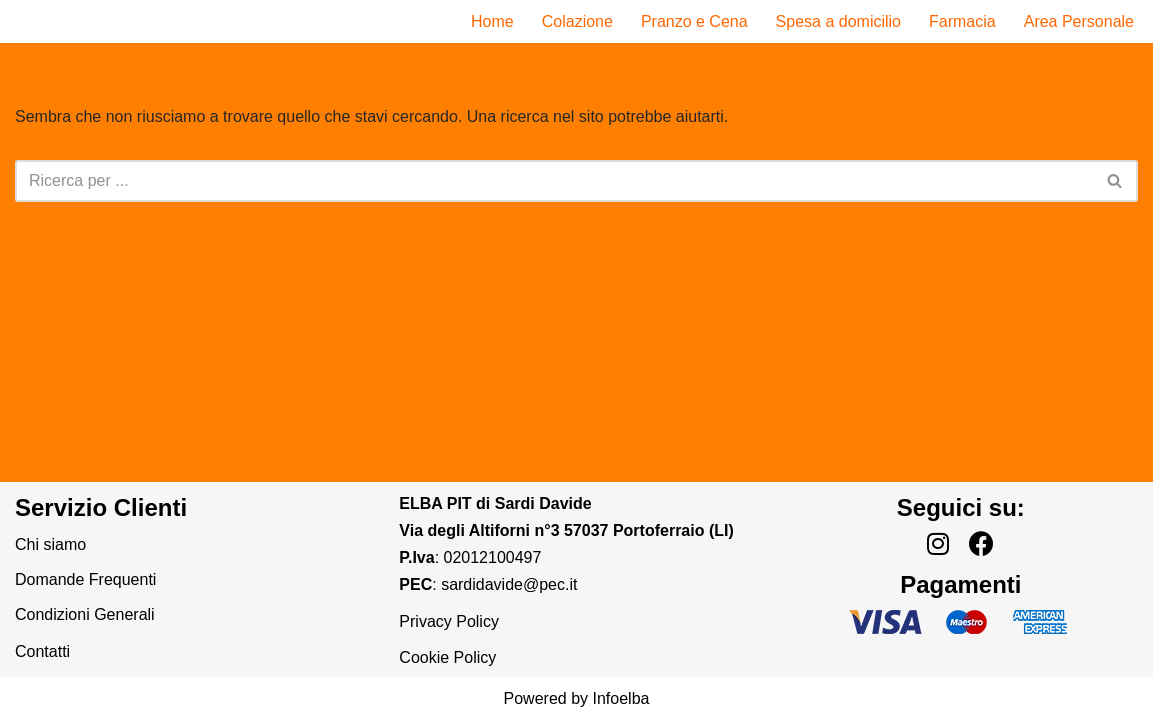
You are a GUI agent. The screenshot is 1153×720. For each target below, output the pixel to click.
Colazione (577, 21)
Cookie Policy (447, 657)
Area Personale (1079, 21)
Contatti (42, 651)
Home (492, 21)
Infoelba (620, 698)
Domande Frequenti (85, 579)
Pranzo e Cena (694, 21)
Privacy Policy (449, 621)
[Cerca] (554, 181)
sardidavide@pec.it (509, 584)
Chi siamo (50, 544)
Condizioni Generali (85, 614)
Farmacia (962, 21)
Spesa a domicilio (838, 21)
